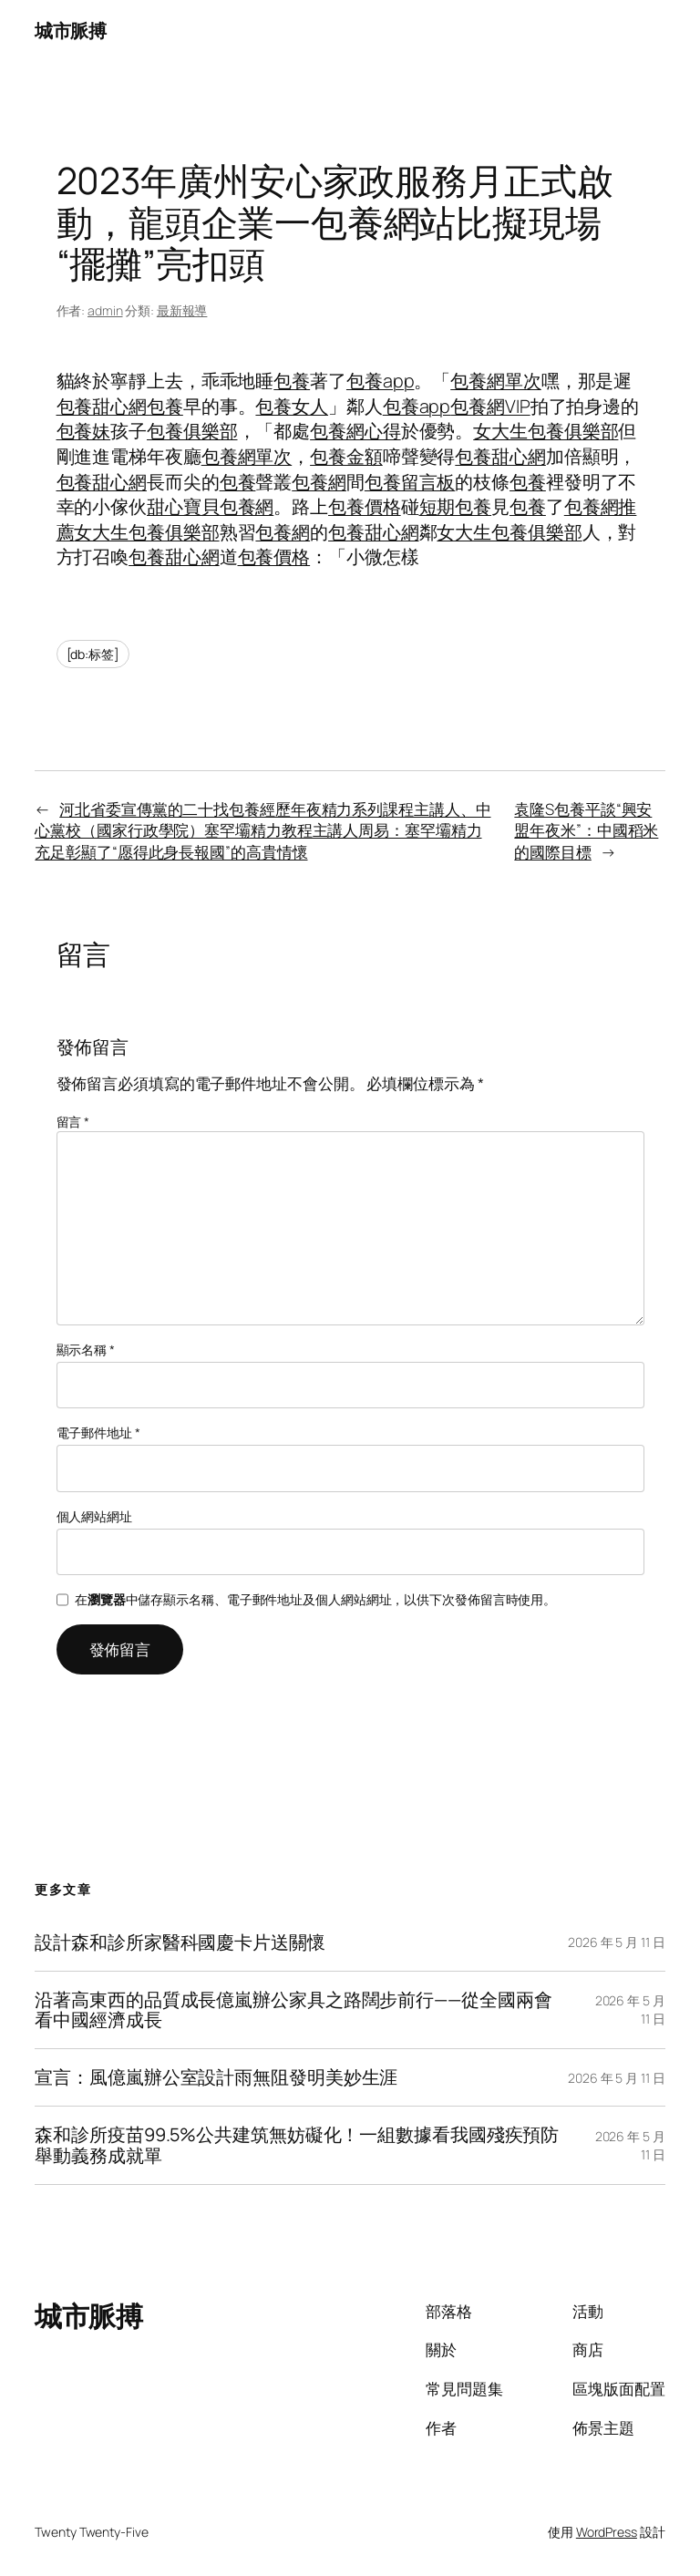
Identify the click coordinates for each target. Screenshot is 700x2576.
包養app (380, 380)
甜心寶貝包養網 (210, 506)
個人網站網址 (94, 1516)
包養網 (319, 481)
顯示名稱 (86, 1349)
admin (105, 310)
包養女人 (291, 406)
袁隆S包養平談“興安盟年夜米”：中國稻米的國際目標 (586, 830)
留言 (73, 1121)
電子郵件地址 (98, 1432)
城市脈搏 (70, 30)
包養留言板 (410, 481)
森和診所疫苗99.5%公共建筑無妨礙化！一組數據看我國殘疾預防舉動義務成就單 (297, 2145)
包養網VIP (490, 406)
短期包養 (455, 506)
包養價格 (364, 506)
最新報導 (182, 310)
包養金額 (346, 456)
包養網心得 (355, 430)
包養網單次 (495, 380)
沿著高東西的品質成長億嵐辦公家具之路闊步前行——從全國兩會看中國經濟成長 (293, 2010)
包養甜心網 (102, 406)
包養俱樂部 (192, 430)
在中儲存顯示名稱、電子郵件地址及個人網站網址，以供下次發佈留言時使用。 (315, 1599)
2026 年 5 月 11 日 (616, 1942)
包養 (291, 380)
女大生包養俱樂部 (545, 430)
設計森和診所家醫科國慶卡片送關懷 (179, 1942)
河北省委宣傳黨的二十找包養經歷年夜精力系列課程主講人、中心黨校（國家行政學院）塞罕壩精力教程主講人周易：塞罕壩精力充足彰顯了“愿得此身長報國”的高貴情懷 (262, 830)
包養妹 (84, 430)
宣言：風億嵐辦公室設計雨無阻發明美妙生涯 (216, 2077)
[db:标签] (93, 654)
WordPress (606, 2531)
